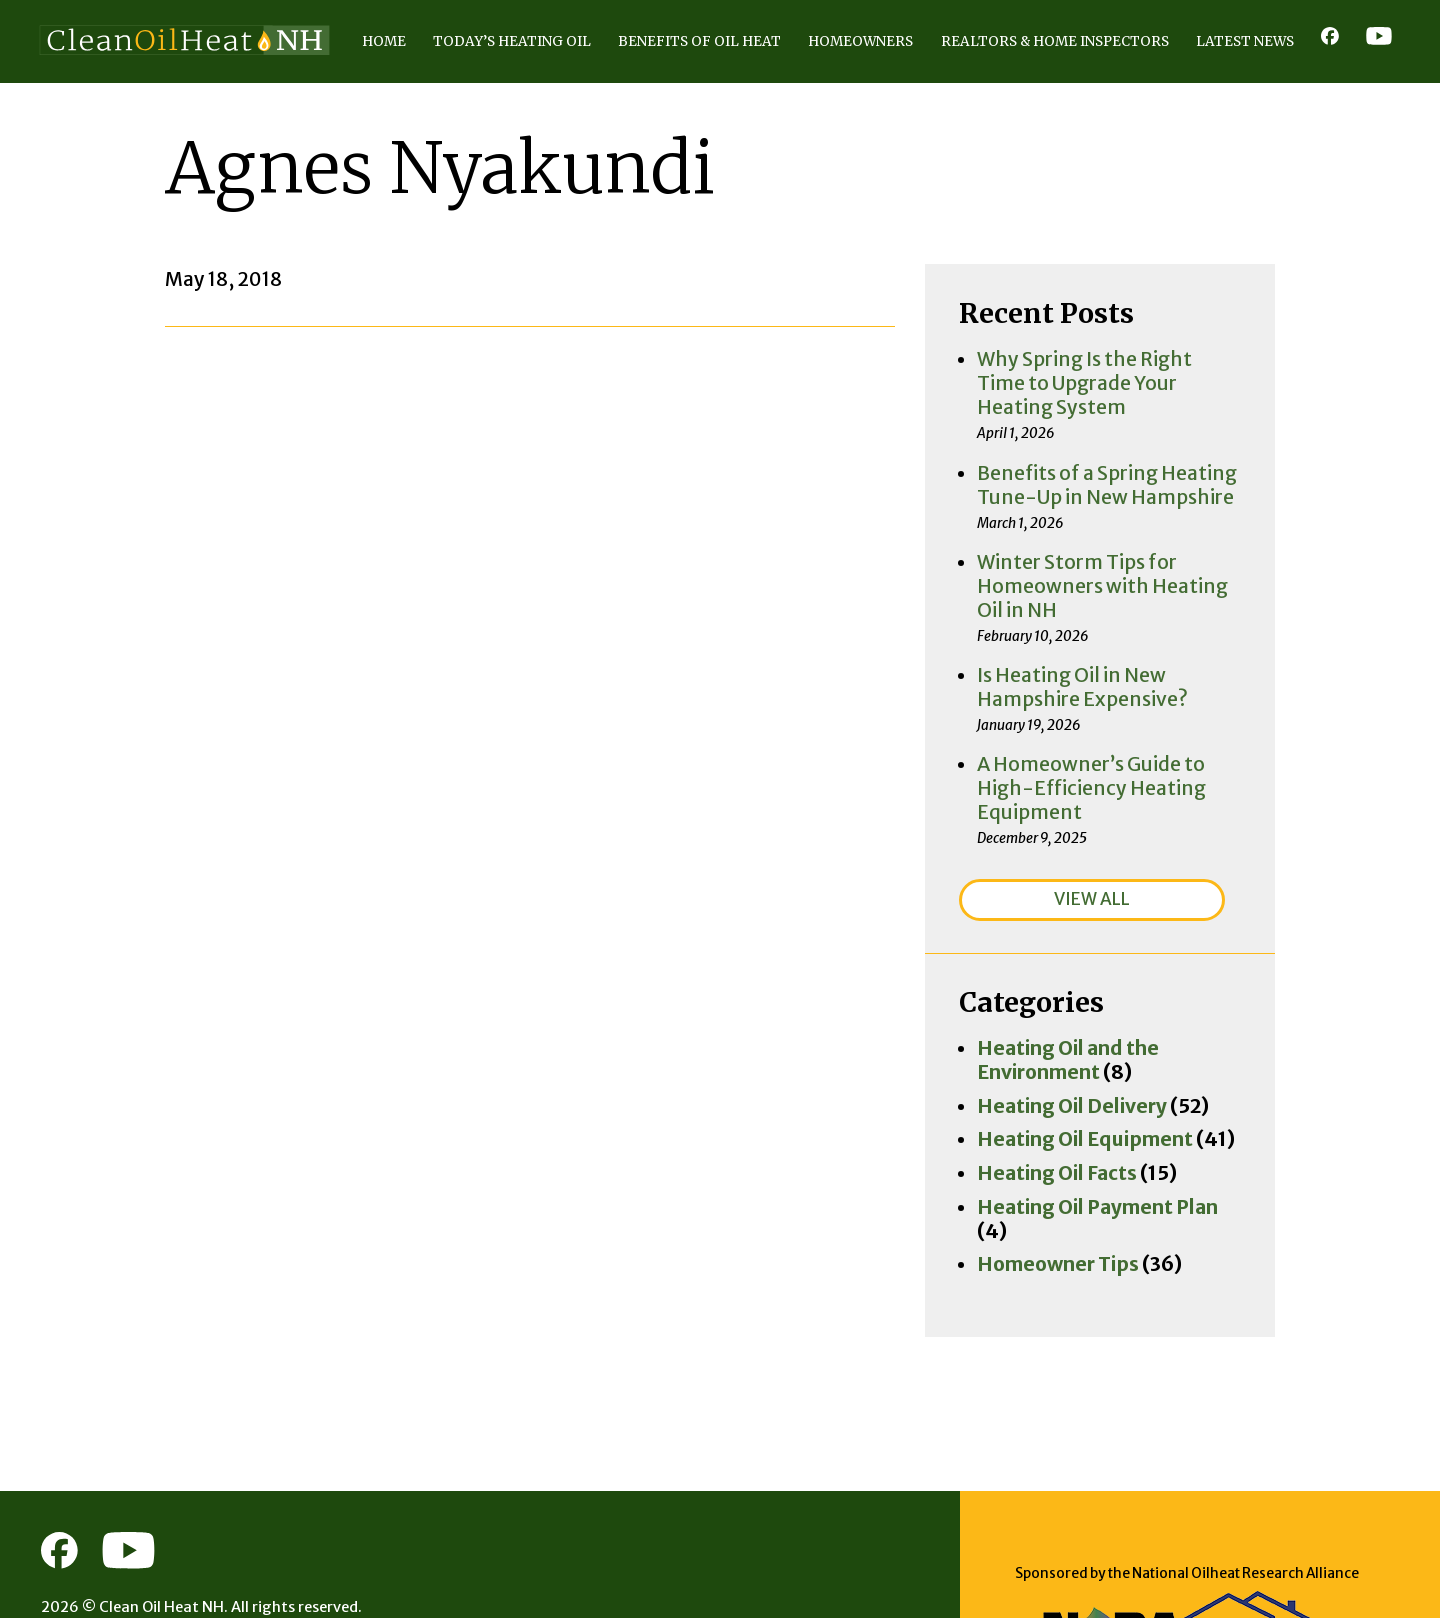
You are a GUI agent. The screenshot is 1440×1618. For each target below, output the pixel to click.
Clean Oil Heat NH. (164, 1500)
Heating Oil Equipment (1111, 1061)
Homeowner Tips (1087, 1156)
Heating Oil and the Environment (1153, 998)
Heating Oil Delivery (1099, 1030)
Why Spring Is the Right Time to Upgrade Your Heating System (1180, 415)
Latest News (1149, 95)
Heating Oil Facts (1086, 1093)
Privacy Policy (96, 1562)
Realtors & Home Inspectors (912, 95)
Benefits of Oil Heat (469, 95)
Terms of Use (205, 1562)
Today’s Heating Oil (234, 95)
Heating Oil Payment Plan (1122, 1125)
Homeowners (673, 95)
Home (65, 95)
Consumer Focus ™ (158, 1531)
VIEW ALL (1167, 849)
